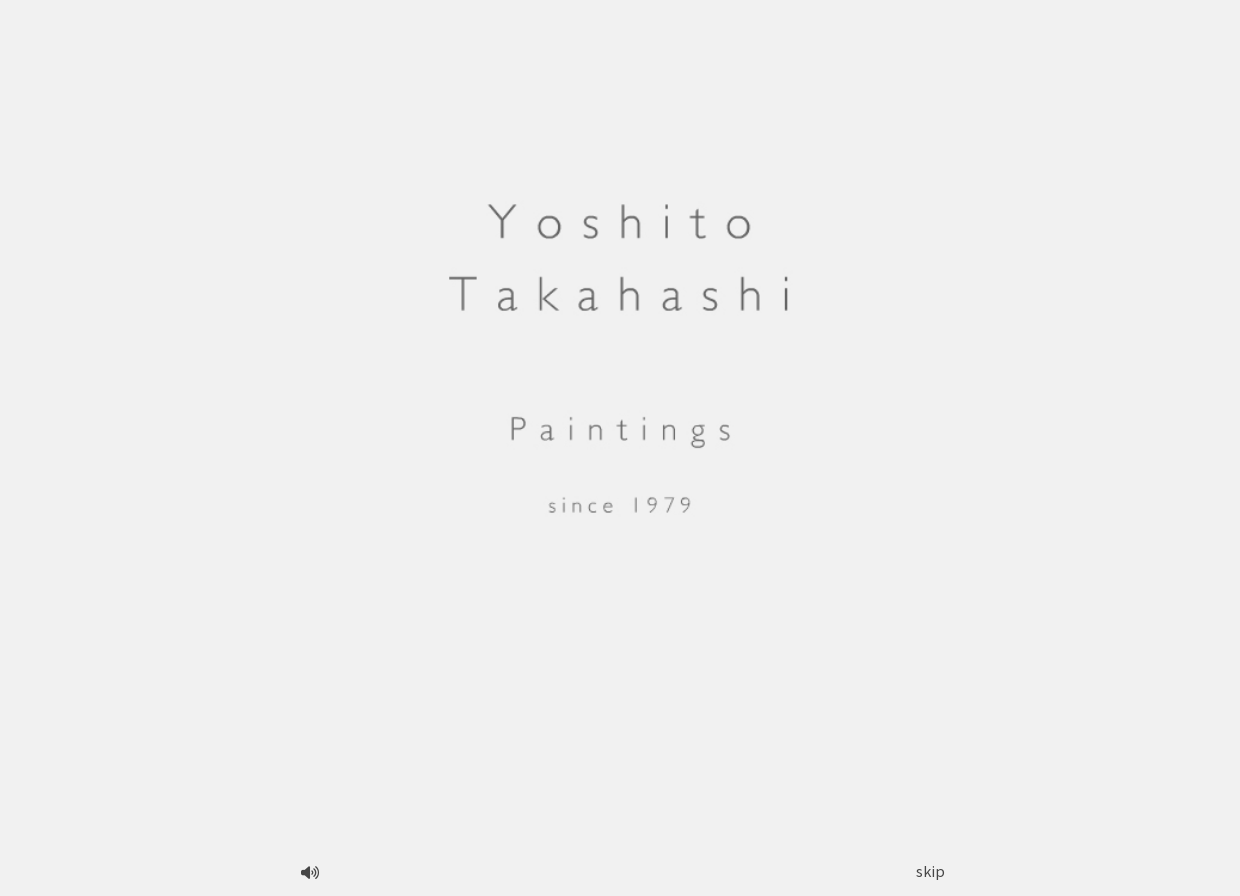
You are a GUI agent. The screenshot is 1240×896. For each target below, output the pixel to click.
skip (930, 870)
